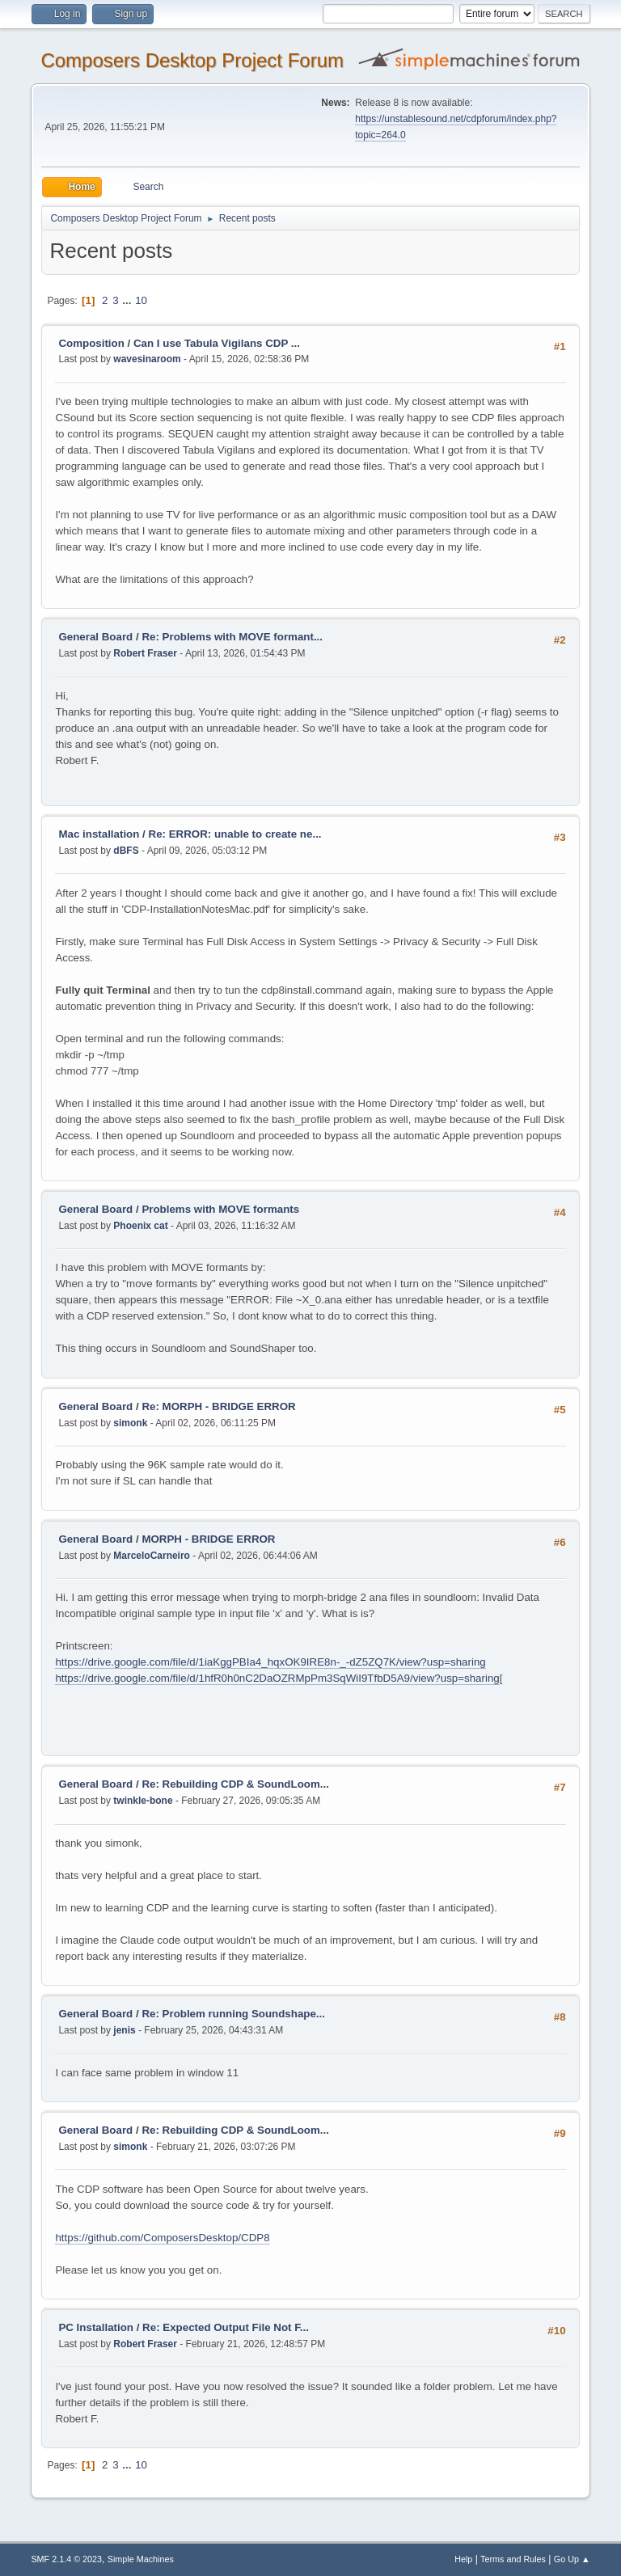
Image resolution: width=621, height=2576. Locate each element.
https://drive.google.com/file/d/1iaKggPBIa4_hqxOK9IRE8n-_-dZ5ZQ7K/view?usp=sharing (270, 1662)
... (128, 300)
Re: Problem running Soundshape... (233, 2014)
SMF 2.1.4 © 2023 (66, 2559)
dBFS (125, 850)
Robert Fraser (145, 653)
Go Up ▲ (572, 2559)
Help (463, 2559)
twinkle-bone (142, 1800)
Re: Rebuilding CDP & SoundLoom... (235, 1784)
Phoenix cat (140, 1225)
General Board (95, 637)
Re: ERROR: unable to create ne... (235, 834)
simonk (130, 1423)
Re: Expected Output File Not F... (225, 2327)
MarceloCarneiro (151, 1555)
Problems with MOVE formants (220, 1209)
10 (141, 300)
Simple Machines (141, 2559)
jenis (124, 2030)
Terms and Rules (513, 2559)
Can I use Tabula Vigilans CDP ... (216, 343)
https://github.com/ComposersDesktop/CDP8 (162, 2238)
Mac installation (98, 834)
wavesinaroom (146, 359)
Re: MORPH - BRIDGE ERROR (218, 1406)
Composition (91, 343)
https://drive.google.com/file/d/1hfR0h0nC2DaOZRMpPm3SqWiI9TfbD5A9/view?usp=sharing (277, 1678)
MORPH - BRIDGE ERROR (208, 1539)
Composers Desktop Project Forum (192, 60)
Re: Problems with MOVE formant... (232, 637)
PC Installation (95, 2327)
